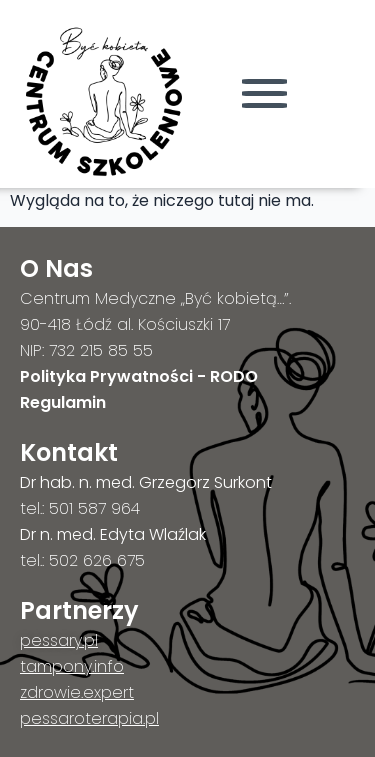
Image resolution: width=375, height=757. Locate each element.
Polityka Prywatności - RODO (139, 376)
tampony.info (72, 666)
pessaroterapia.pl (89, 718)
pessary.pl (59, 640)
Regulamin (63, 402)
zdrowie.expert (77, 692)
